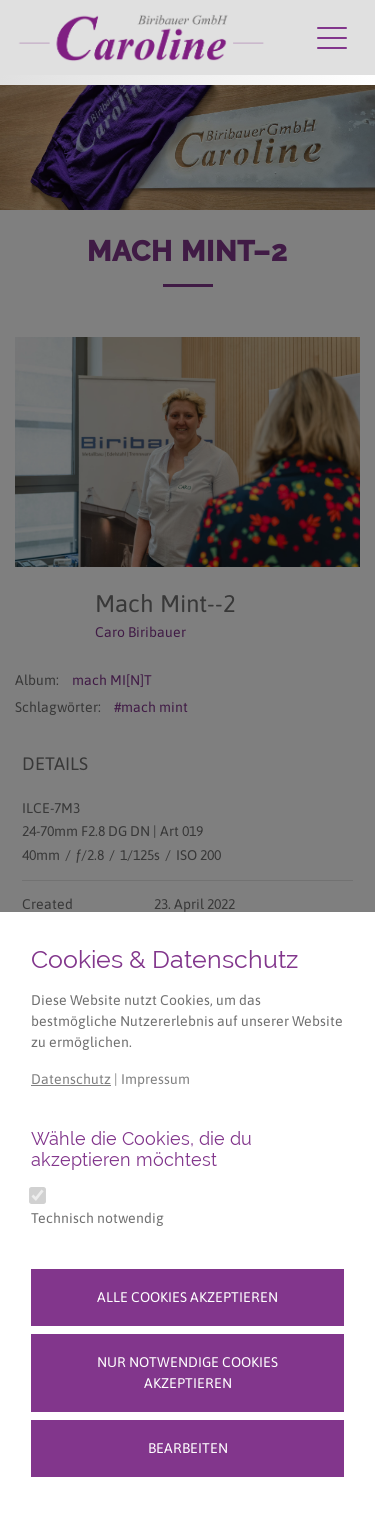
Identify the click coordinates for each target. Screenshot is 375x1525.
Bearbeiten (188, 1448)
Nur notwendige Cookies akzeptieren (187, 1372)
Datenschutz (71, 1079)
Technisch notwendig (97, 1218)
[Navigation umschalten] (332, 37)
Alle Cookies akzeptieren (187, 1297)
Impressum (155, 1079)
